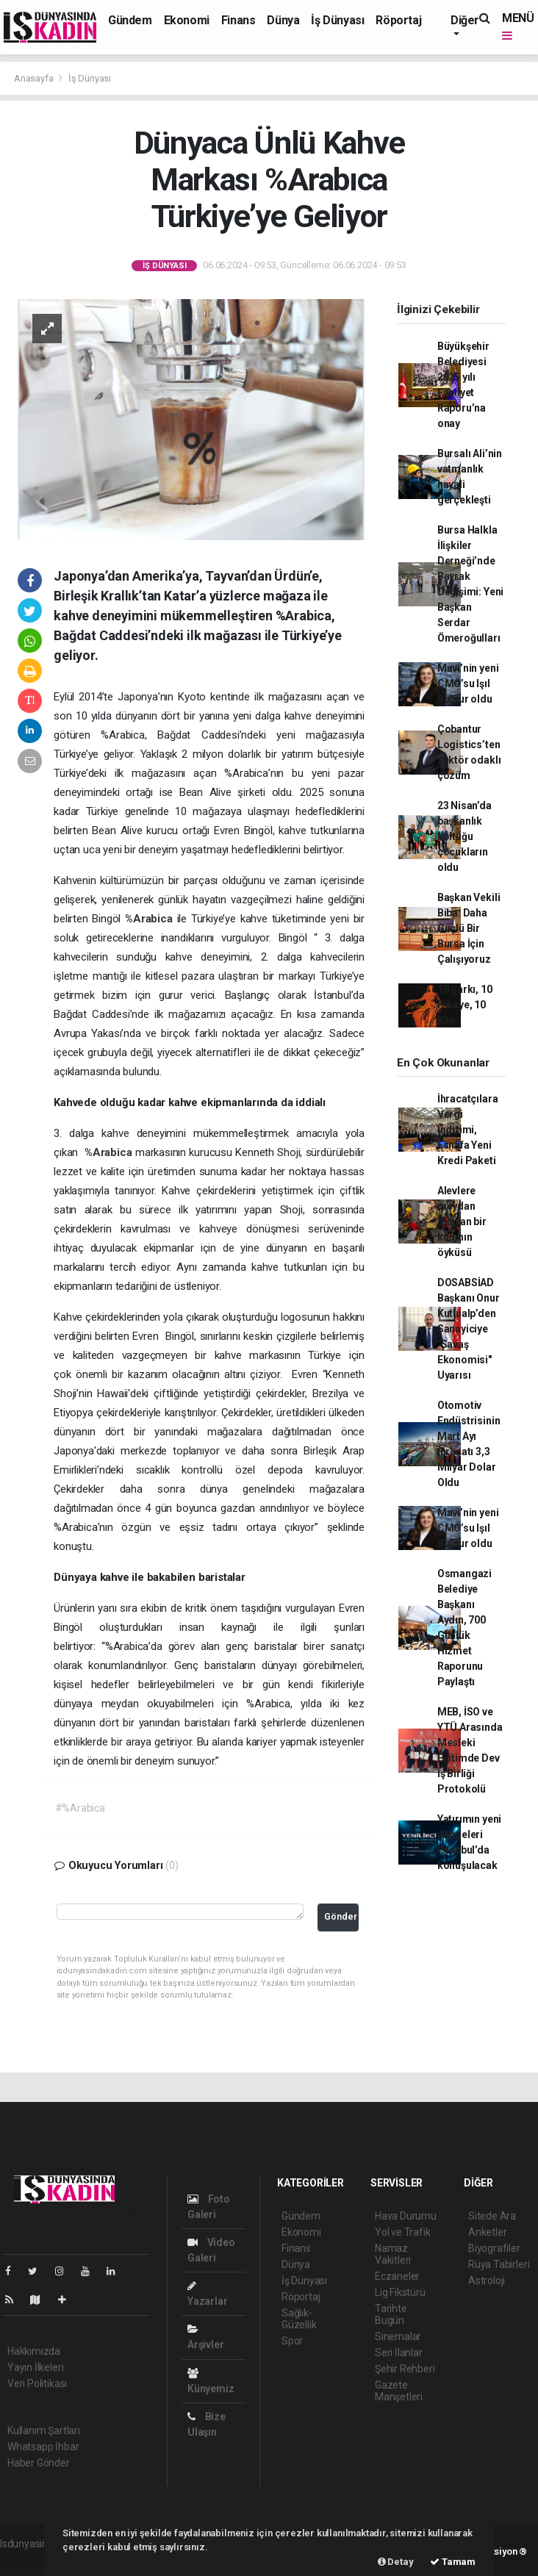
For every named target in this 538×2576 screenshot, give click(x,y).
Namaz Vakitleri (393, 2254)
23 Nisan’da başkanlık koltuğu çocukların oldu (464, 836)
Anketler (487, 2232)
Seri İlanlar (399, 2352)
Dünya (283, 20)
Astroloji (486, 2280)
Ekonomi (186, 20)
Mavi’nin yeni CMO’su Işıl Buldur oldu (468, 683)
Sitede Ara (492, 2216)
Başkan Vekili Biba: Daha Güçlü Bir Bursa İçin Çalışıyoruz (469, 928)
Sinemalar (398, 2336)
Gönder (340, 1916)
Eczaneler (397, 2276)
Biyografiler (494, 2248)
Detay (396, 2561)
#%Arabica (80, 1808)
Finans (238, 20)
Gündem (130, 20)
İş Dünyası (337, 20)
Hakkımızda (33, 2351)
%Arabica (150, 918)
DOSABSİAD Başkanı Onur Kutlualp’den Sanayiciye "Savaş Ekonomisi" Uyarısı (468, 1329)
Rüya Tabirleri (498, 2264)
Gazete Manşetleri (399, 2391)
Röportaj (398, 20)
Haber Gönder (38, 2463)
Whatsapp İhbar (43, 2447)
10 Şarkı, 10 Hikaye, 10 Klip (464, 1004)
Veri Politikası (37, 2383)
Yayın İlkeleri (35, 2367)
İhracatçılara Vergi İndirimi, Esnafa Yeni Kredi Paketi (467, 1129)
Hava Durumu (406, 2216)
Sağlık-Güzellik (298, 2319)
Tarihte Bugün (391, 2314)
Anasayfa (34, 78)
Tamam (453, 2561)
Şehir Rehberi (405, 2369)
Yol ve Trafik (403, 2232)
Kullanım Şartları (43, 2430)
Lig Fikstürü (400, 2292)
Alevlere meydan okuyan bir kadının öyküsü (462, 1221)
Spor (292, 2341)
